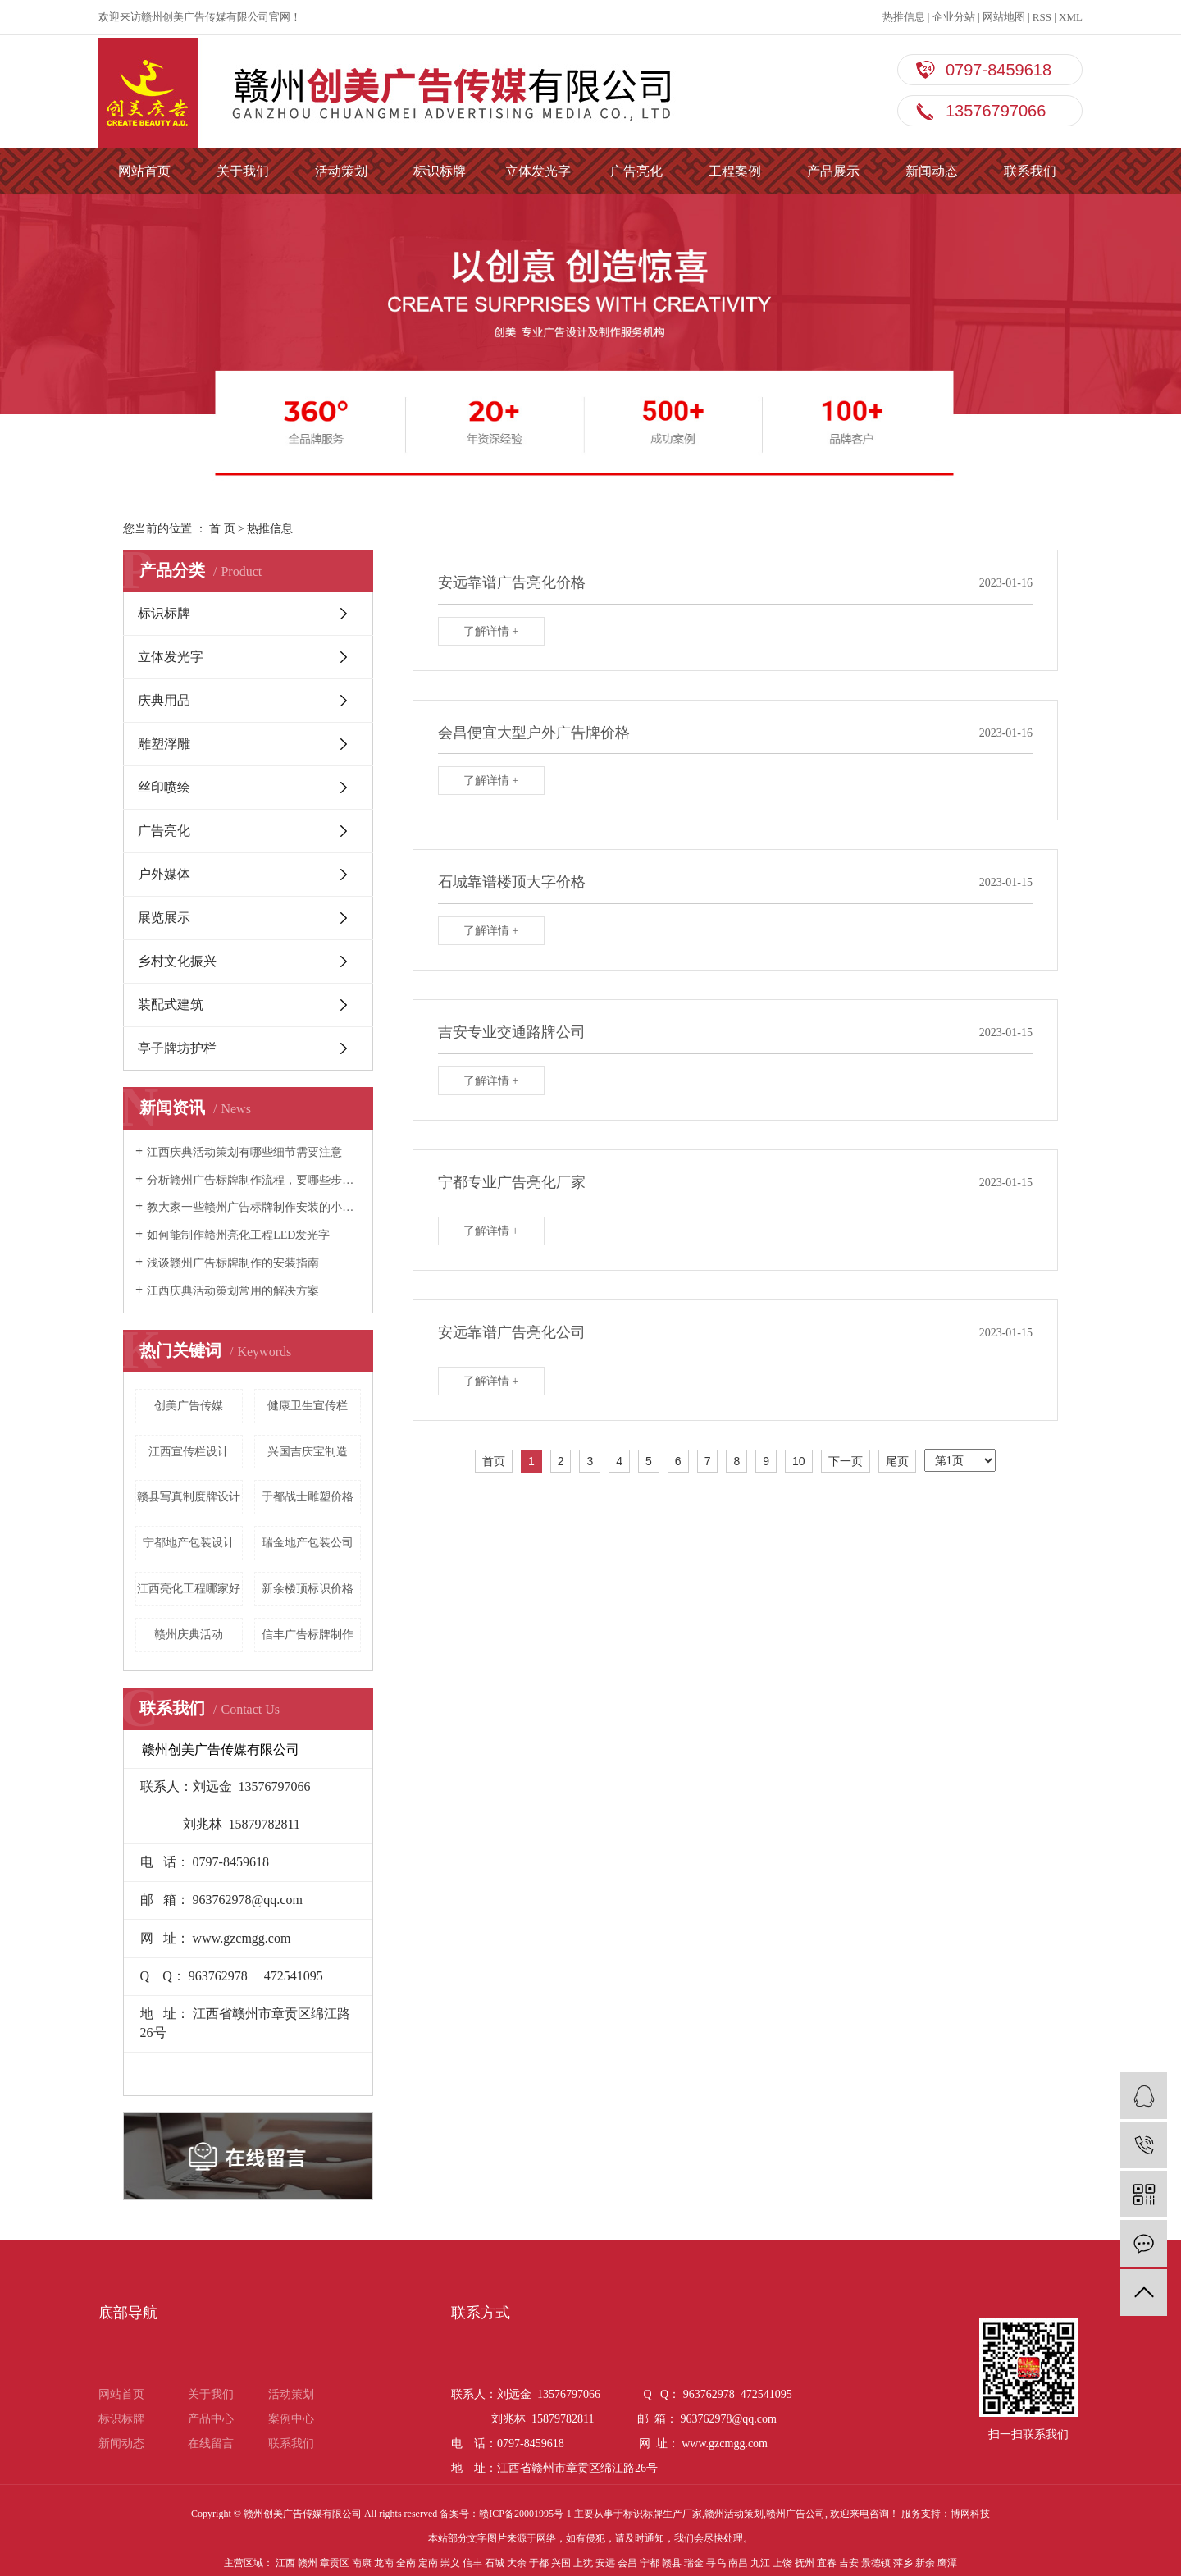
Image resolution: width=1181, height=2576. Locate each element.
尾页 (897, 1461)
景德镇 (876, 2563)
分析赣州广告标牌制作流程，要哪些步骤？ (254, 1180)
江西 (285, 2563)
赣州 (307, 2563)
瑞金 (694, 2563)
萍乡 (903, 2563)
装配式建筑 (170, 1005)
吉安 (849, 2563)
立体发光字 (538, 171)
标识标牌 (439, 171)
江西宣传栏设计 (188, 1452)
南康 (362, 2563)
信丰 (472, 2563)
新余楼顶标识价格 (307, 1589)
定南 (428, 2563)
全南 (406, 2563)
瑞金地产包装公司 (307, 1543)
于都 (539, 2563)
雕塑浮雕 (164, 744)
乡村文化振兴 (177, 961)
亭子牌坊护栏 (177, 1048)
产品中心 (211, 2419)
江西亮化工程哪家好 (188, 1589)
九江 (760, 2563)
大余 (517, 2563)
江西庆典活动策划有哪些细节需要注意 (244, 1152)
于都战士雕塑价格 (307, 1497)
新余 (925, 2563)
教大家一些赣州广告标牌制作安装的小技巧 (254, 1207)
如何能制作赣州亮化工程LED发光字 (238, 1235)
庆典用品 (164, 700)
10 (798, 1461)
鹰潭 (947, 2563)
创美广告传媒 (188, 1406)
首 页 (222, 529)
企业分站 (953, 17)
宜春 (827, 2563)
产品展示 (833, 171)
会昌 (627, 2563)
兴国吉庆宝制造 (307, 1452)
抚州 (804, 2563)
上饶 (782, 2563)
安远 (605, 2563)
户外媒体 (164, 874)
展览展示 (164, 918)
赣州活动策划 (734, 2513)
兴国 (561, 2563)
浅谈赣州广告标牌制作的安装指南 (233, 1263)
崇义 (450, 2563)
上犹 (583, 2563)
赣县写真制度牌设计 (188, 1497)
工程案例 (735, 171)
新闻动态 (931, 171)
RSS (1042, 17)
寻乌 (716, 2563)
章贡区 (334, 2563)
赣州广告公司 (795, 2513)
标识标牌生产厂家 (662, 2513)
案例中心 (291, 2419)
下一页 (845, 1461)
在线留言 (211, 2443)
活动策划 (341, 171)
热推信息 (903, 17)
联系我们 (1030, 171)
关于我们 (243, 171)
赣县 (672, 2563)
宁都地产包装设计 (189, 1543)
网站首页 (144, 171)
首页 (493, 1461)
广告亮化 (636, 171)
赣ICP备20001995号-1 (525, 2513)
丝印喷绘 (164, 787)
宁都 (649, 2563)
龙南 (384, 2563)
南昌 (738, 2563)
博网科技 (970, 2513)
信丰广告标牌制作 (307, 1634)
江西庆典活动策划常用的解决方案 (233, 1291)
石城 (494, 2563)
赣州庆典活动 (188, 1634)
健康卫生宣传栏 (307, 1406)
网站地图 (1004, 17)
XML (1071, 17)
